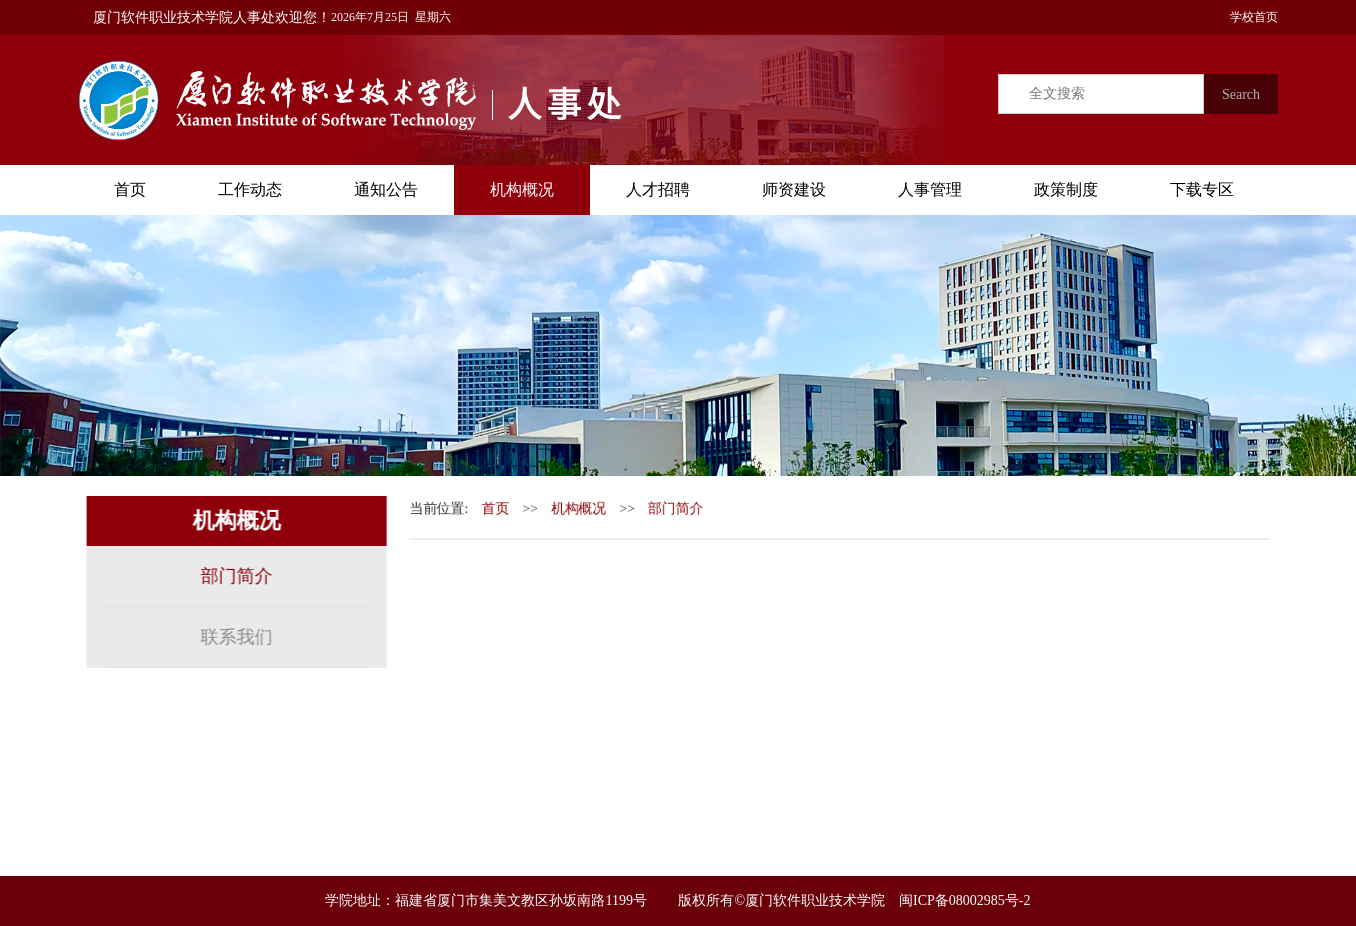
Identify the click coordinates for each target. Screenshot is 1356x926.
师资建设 (794, 189)
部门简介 (234, 576)
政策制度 (1066, 189)
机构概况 (522, 189)
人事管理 (930, 189)
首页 (130, 189)
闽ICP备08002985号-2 (964, 900)
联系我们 (234, 637)
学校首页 (1248, 17)
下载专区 (1202, 189)
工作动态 (250, 189)
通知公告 (386, 189)
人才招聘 (658, 189)
